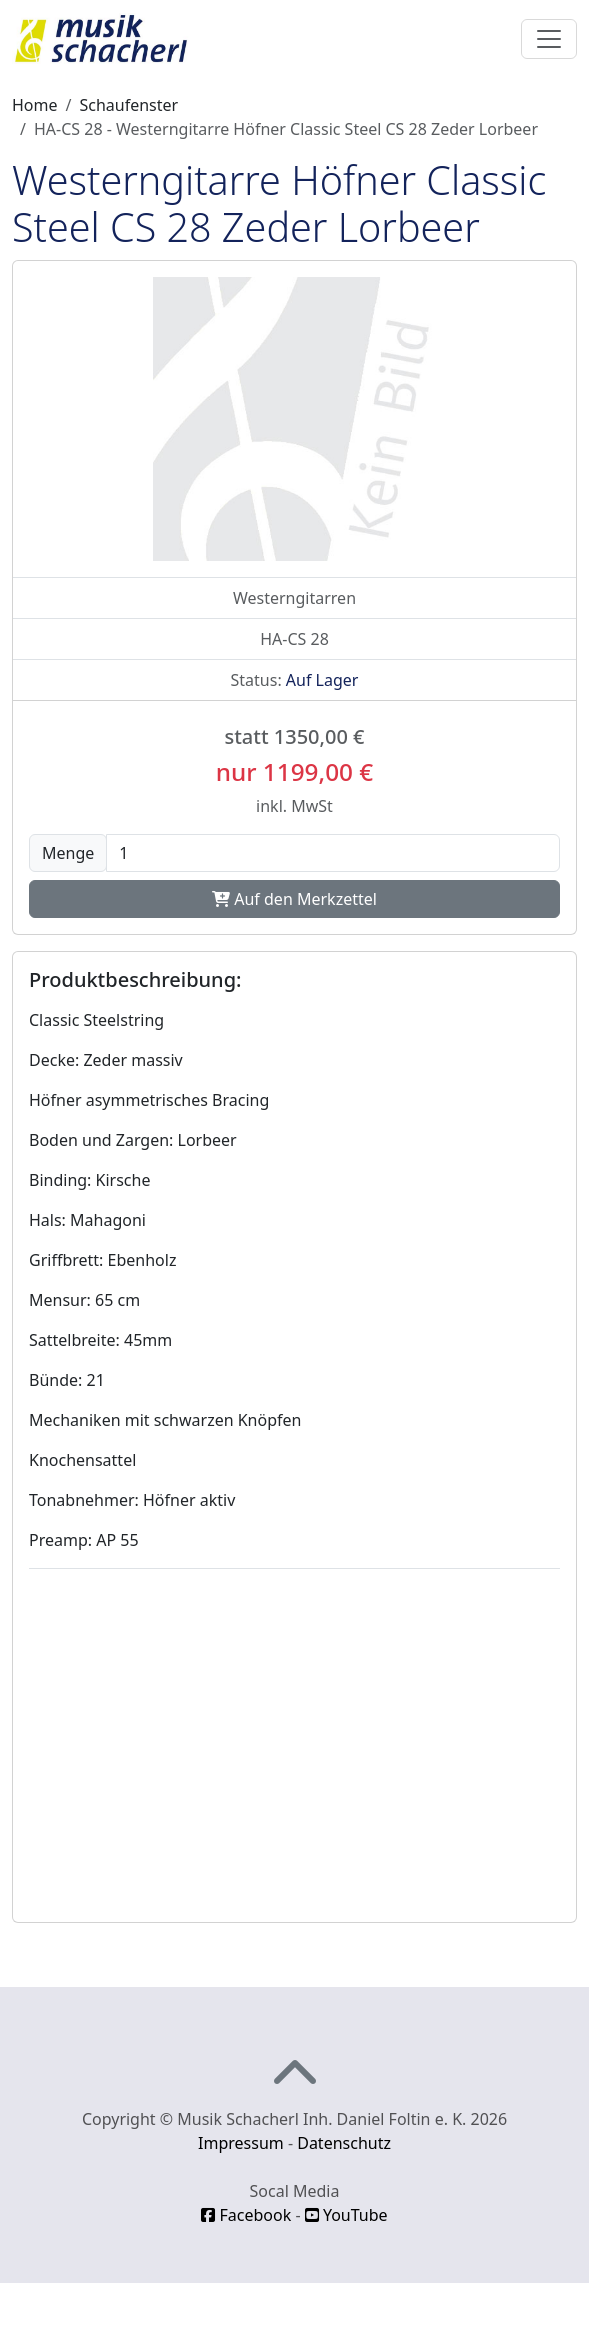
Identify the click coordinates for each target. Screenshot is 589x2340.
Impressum (241, 2143)
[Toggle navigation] (549, 39)
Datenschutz (344, 2143)
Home (35, 105)
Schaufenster (128, 105)
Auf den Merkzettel (294, 899)
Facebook (246, 2215)
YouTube (346, 2215)
